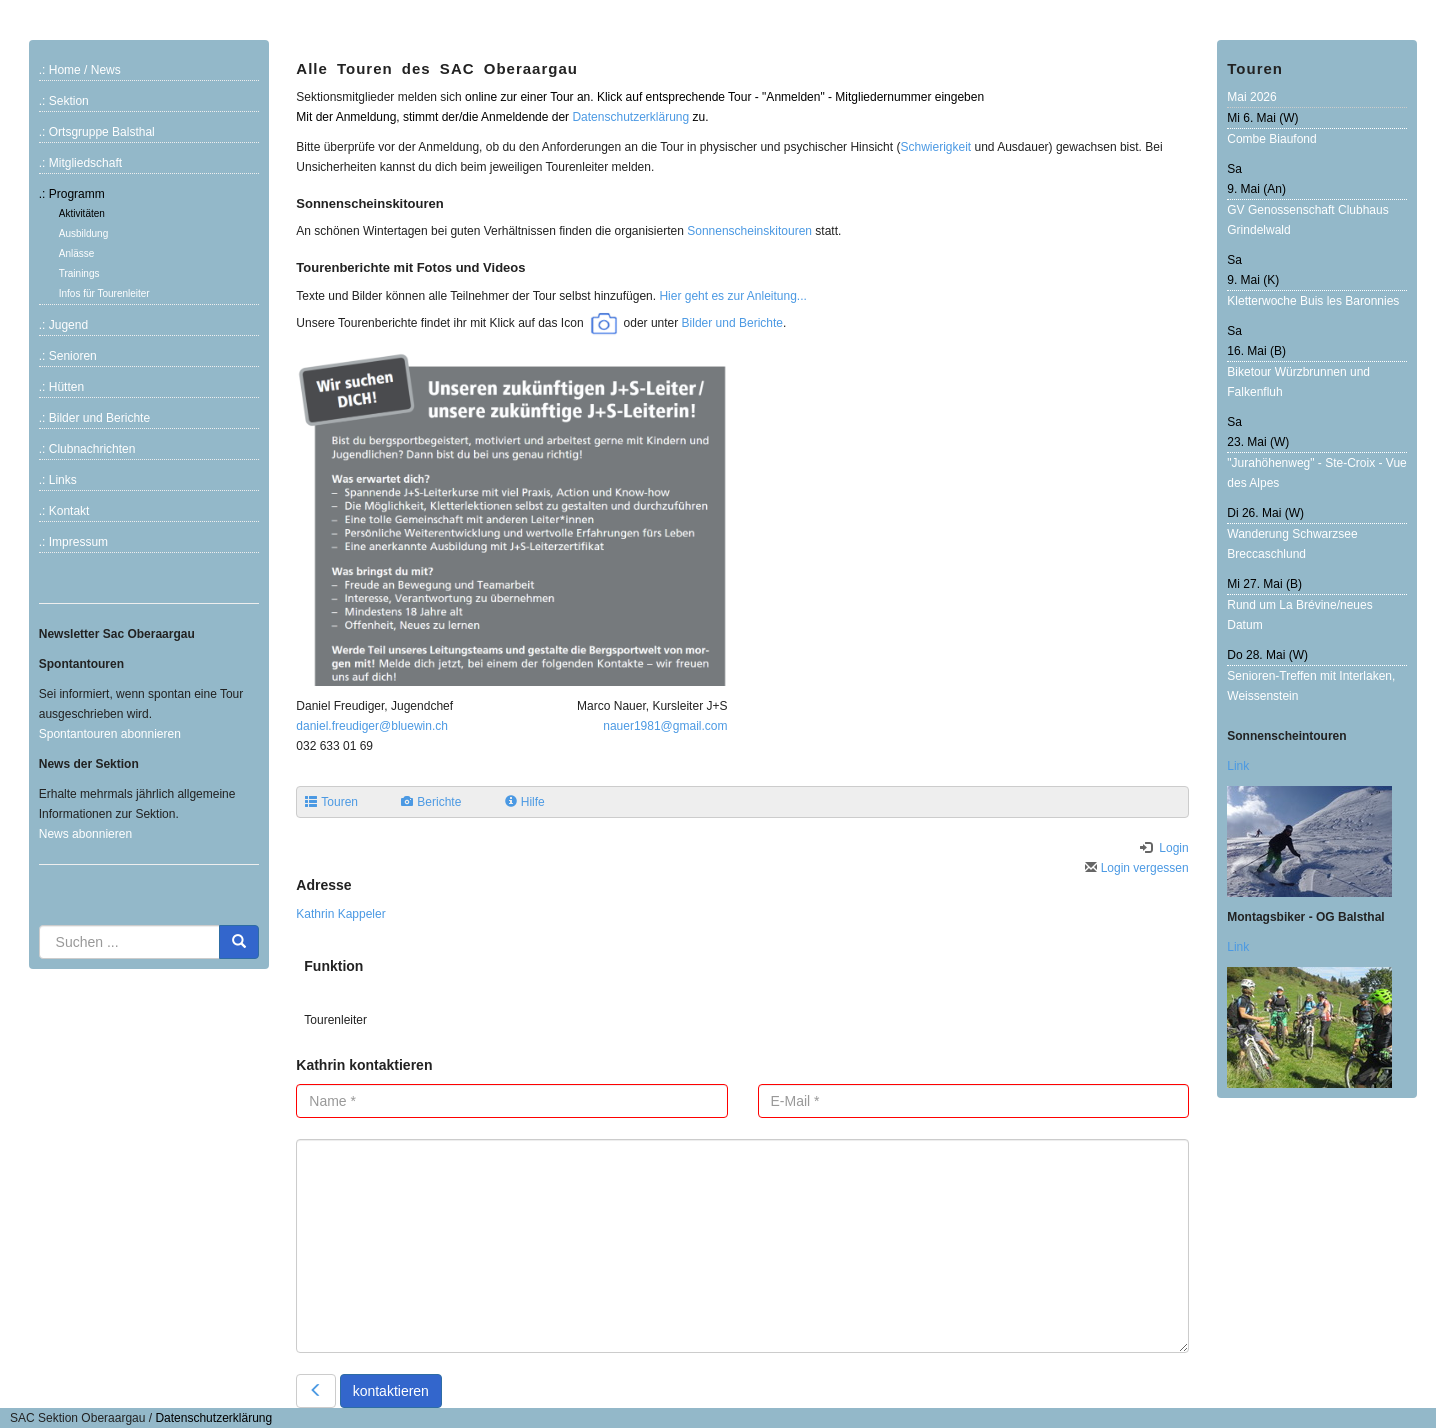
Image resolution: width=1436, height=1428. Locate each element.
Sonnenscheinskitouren (749, 231)
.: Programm (72, 194)
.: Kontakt (64, 511)
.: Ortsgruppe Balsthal (97, 132)
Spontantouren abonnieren (110, 734)
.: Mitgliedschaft (80, 163)
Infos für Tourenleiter (104, 293)
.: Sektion (64, 101)
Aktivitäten (82, 213)
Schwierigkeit (935, 147)
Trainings (79, 273)
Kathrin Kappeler (340, 914)
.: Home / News (80, 70)
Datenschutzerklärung (630, 117)
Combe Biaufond (1271, 139)
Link (1238, 766)
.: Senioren (68, 356)
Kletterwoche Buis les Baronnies (1313, 301)
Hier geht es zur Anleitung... (732, 296)
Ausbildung (83, 233)
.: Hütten (61, 387)
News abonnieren (85, 834)
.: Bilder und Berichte (94, 418)
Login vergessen (1136, 868)
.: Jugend (63, 325)
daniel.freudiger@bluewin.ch (372, 726)
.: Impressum (73, 542)
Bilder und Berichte (732, 322)
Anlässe (77, 253)
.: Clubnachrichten (87, 449)
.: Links (58, 480)
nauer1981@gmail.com (665, 726)
